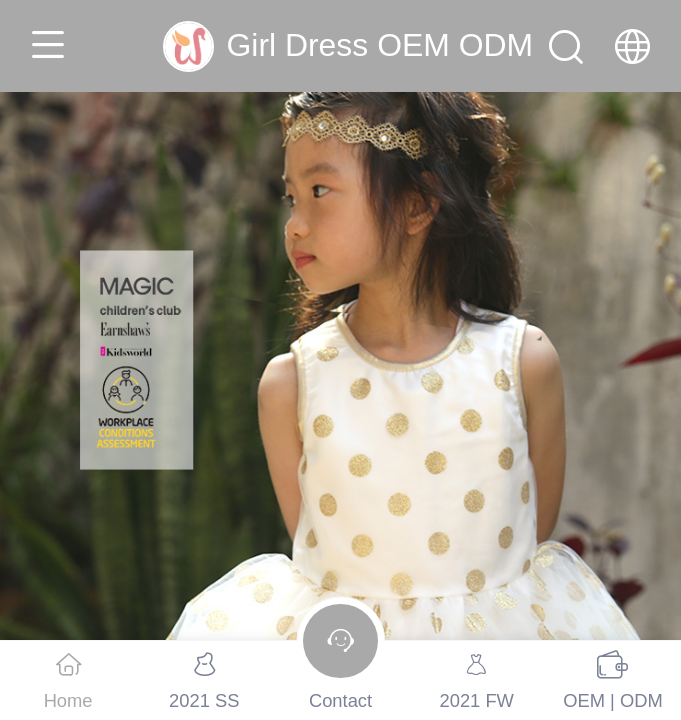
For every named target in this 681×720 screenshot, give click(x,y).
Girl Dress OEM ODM (379, 45)
